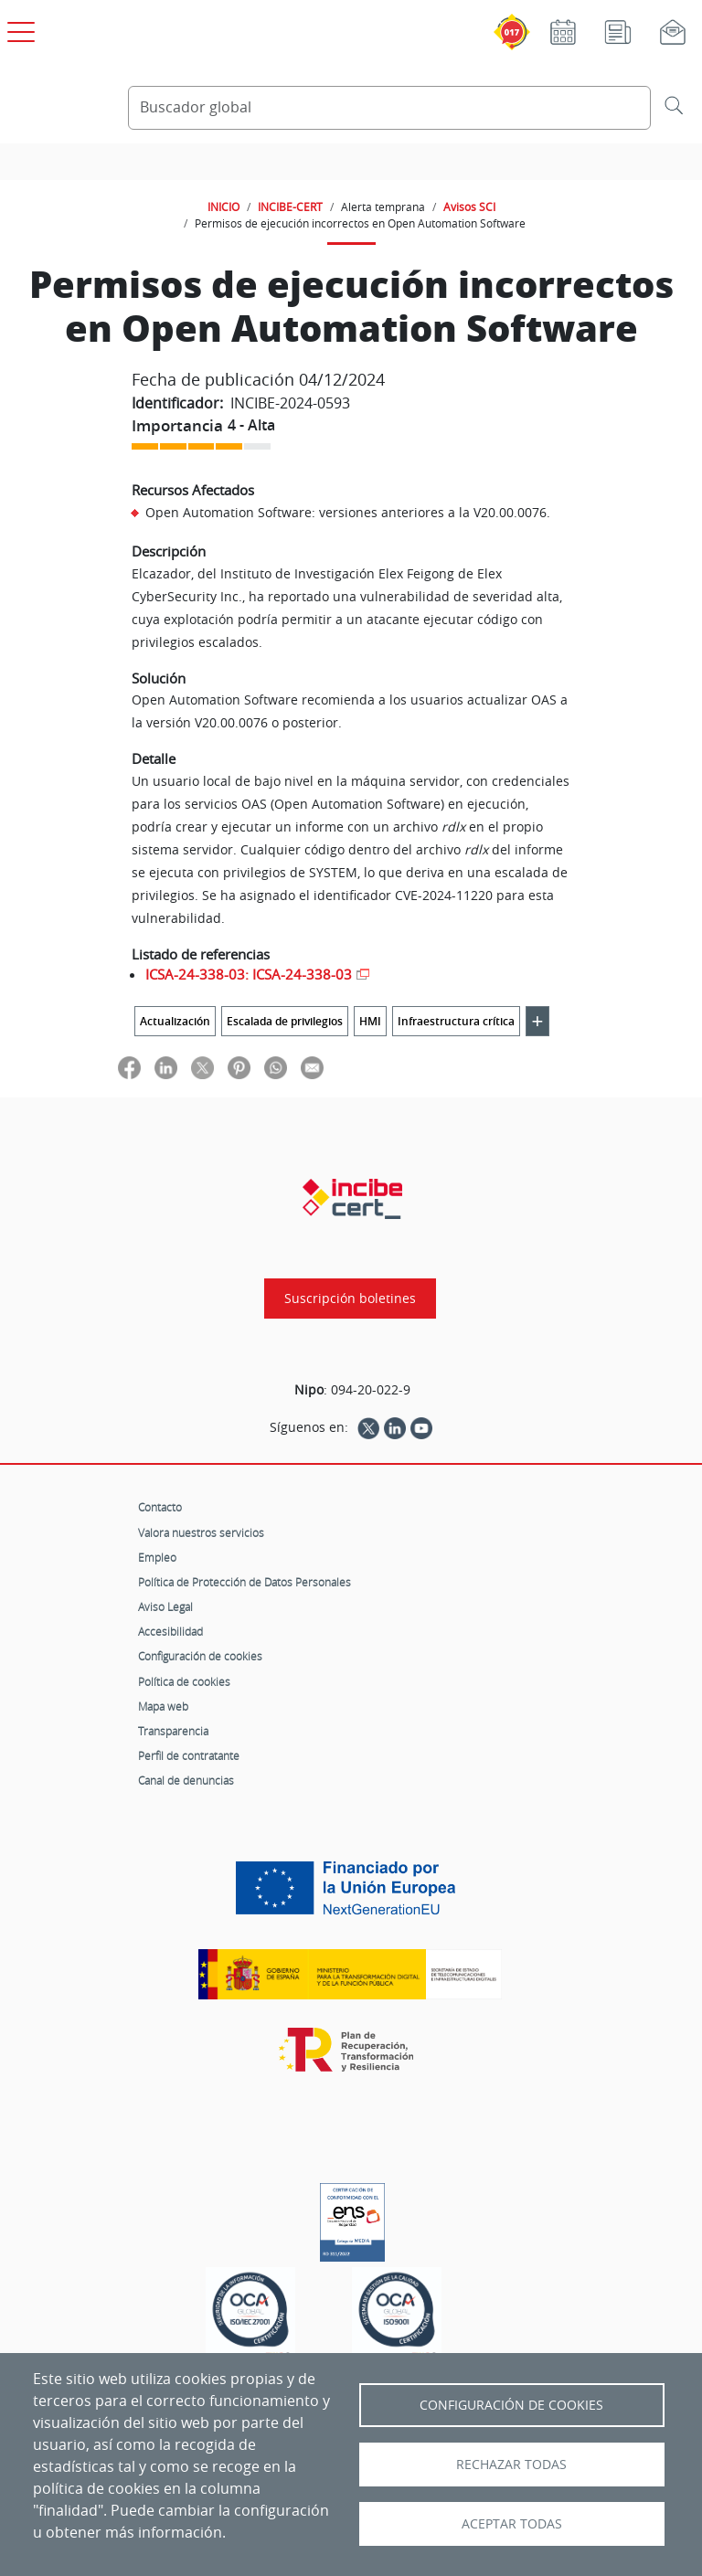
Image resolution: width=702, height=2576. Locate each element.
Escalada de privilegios (285, 1021)
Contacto (160, 1507)
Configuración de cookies (200, 1655)
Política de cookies (184, 1681)
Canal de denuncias (186, 1780)
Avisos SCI (469, 206)
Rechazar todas (511, 2464)
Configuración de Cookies (511, 2405)
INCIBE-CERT (290, 206)
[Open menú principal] (18, 28)
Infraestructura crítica (456, 1021)
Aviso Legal (165, 1606)
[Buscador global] (389, 108)
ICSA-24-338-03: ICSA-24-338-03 (248, 974)
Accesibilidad (170, 1631)
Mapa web (163, 1706)
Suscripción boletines (350, 1298)
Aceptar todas (512, 2524)
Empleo (157, 1557)
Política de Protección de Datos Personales (244, 1581)
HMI (370, 1021)
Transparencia (173, 1730)
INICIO (223, 206)
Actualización (175, 1021)
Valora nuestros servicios (201, 1532)
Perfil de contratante (188, 1755)
